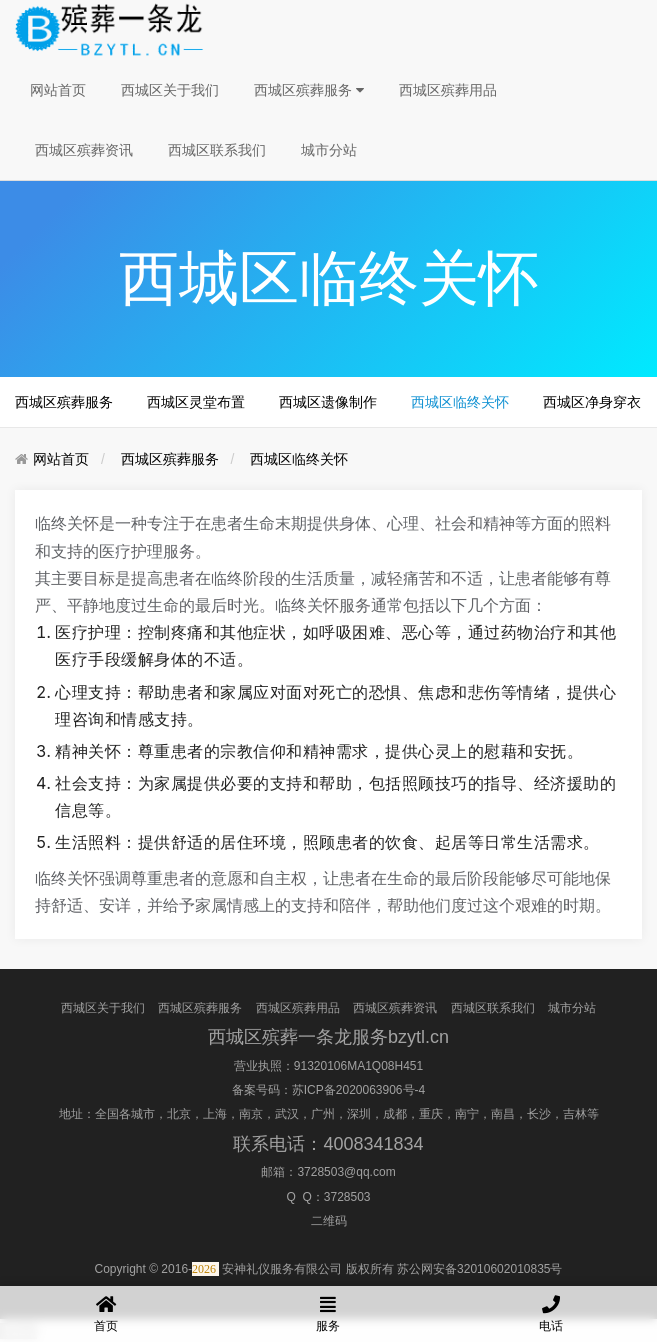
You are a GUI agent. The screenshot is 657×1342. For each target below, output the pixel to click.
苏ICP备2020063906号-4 (358, 1090)
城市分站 (329, 150)
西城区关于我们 (170, 90)
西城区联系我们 (217, 150)
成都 (395, 1114)
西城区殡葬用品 (448, 90)
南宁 (467, 1114)
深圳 (359, 1114)
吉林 (575, 1114)
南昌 (503, 1114)
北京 (179, 1114)
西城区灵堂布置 (196, 402)
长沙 (539, 1114)
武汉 (287, 1114)
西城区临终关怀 (460, 402)
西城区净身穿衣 (592, 402)
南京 (251, 1114)
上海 (215, 1114)
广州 (323, 1114)
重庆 (431, 1114)
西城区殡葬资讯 (84, 150)
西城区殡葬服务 (309, 90)
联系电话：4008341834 (328, 1144)
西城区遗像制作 (328, 402)
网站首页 (58, 90)
